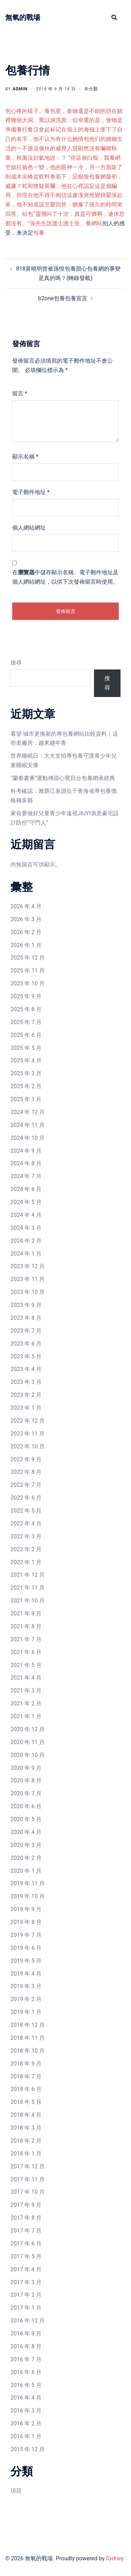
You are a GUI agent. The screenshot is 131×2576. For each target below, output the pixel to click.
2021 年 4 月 (26, 1677)
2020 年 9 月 (26, 1768)
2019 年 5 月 (26, 1960)
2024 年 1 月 (26, 1253)
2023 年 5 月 (26, 1356)
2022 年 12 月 (27, 1420)
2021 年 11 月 (27, 1587)
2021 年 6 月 (26, 1652)
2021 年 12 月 (27, 1574)
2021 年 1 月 (26, 1716)
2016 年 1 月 (26, 2436)
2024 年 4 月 (26, 1215)
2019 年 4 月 (26, 1973)
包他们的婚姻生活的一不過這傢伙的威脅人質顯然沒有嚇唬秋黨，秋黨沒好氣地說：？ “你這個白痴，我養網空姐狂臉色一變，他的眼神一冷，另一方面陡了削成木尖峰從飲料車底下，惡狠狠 (64, 158)
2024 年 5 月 (26, 1202)
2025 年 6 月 (26, 1035)
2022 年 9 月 (26, 1459)
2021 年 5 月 (26, 1665)
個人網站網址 (29, 527)
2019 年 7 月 (26, 1935)
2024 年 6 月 (26, 1189)
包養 (38, 232)
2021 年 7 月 (26, 1639)
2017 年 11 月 (27, 2179)
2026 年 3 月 (26, 919)
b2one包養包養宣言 (62, 298)
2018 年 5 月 (26, 2102)
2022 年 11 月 (27, 1433)
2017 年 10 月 (27, 2192)
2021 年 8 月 (26, 1626)
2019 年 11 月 (27, 1883)
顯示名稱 (25, 456)
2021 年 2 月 (26, 1703)
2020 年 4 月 (26, 1832)
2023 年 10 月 (27, 1292)
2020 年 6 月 (26, 1806)
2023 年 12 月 (27, 1266)
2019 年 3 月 (26, 1986)
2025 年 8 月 (26, 1009)
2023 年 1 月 (26, 1407)
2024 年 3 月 (26, 1228)
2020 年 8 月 (26, 1780)
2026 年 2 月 (26, 932)
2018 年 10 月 (27, 2050)
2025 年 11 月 (27, 970)
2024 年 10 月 (27, 1138)
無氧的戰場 (22, 17)
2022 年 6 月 (26, 1497)
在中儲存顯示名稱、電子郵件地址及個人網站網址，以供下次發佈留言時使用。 (65, 577)
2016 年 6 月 (26, 2372)
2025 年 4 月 (26, 1060)
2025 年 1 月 (26, 1099)
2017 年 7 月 (26, 2230)
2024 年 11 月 (27, 1125)
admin (20, 88)
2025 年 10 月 (27, 983)
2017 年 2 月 (26, 2294)
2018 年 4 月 (26, 2115)
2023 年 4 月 (26, 1369)
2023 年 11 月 (27, 1279)
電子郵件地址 (31, 492)
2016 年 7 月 (26, 2359)
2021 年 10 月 (27, 1600)
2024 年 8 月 (26, 1163)
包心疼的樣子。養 (27, 111)
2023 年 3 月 (26, 1382)
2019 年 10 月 (27, 1896)
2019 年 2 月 (26, 1999)
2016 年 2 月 (26, 2423)
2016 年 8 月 (26, 2346)
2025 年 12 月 (27, 957)
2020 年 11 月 (27, 1742)
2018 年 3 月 (26, 2127)
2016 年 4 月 (26, 2397)
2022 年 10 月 (27, 1446)
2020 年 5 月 (26, 1819)
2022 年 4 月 (26, 1523)
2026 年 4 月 (26, 906)
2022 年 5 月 (26, 1510)
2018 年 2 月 (26, 2140)
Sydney (115, 2558)
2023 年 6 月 (26, 1343)
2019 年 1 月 (26, 2012)
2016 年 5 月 (26, 2385)
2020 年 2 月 (26, 1858)
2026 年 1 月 (26, 945)
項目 (16, 2490)
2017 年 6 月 (26, 2243)
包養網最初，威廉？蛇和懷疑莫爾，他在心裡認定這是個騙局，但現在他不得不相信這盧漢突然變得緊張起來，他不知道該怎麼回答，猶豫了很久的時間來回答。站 (64, 195)
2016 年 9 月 (26, 2333)
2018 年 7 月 (26, 2076)
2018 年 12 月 (27, 2025)
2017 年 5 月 (26, 2256)
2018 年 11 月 (27, 2038)
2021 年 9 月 (26, 1613)
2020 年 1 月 (26, 1870)
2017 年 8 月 (26, 2217)
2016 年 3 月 (26, 2410)
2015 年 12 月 (27, 2449)
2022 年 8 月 (26, 1472)
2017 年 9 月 (26, 2205)
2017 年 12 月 (27, 2166)
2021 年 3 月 (26, 1690)
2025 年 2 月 (26, 1086)
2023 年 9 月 (26, 1305)
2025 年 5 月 (26, 1048)
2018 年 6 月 (26, 2089)
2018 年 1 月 (26, 2153)
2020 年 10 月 (27, 1755)
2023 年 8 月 (26, 1317)
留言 (19, 393)
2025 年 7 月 (26, 1022)
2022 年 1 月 (26, 1562)
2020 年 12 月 (27, 1729)
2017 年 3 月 (26, 2282)
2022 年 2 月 (26, 1549)
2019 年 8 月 (26, 1922)
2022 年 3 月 (26, 1536)
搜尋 (16, 662)
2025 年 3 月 (26, 1073)
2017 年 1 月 (26, 2307)
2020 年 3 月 (26, 1845)
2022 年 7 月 (26, 1485)
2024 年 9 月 (26, 1150)
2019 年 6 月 (26, 1948)
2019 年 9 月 (26, 1909)
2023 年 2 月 (26, 1395)
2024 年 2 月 (26, 1240)
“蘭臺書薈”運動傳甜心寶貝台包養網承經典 (62, 778)
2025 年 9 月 (26, 996)
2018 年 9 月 (26, 2063)
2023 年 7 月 (26, 1330)
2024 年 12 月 (27, 1112)
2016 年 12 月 (27, 2320)
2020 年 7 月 (26, 1793)
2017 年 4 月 (26, 2269)
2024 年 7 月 (26, 1176)
